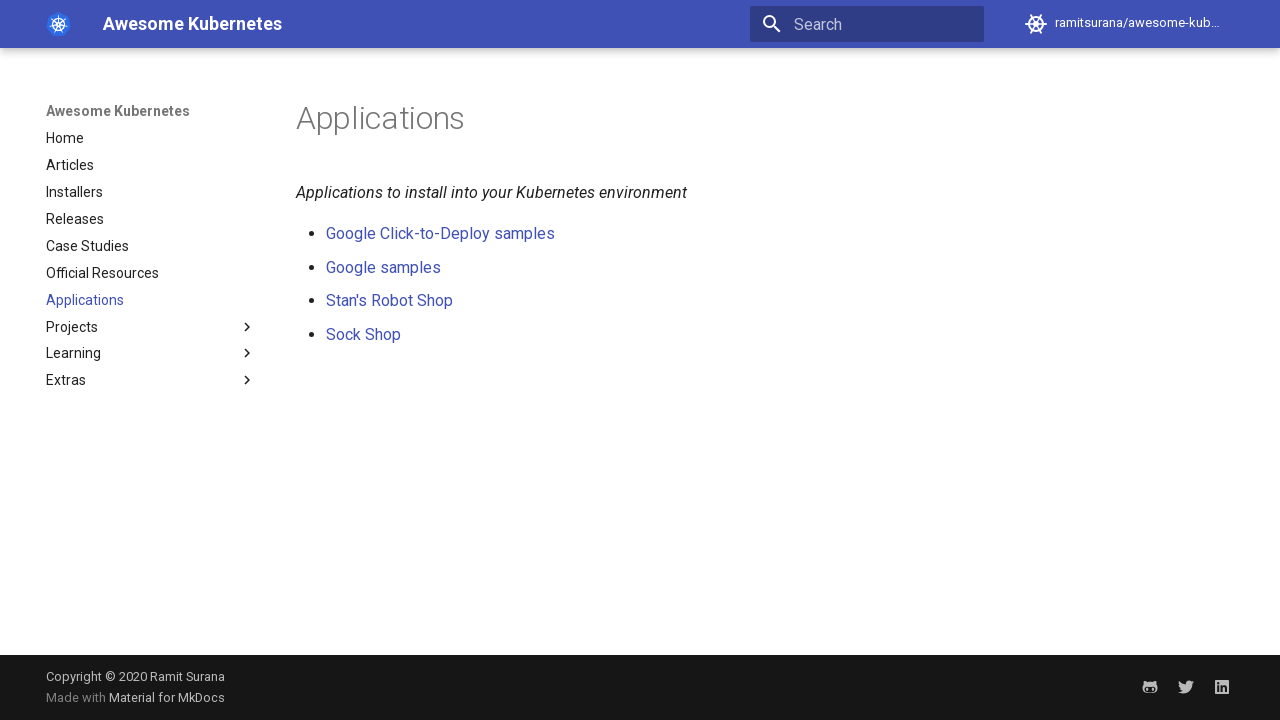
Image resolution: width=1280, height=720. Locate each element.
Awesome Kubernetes (118, 111)
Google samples (383, 267)
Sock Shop (363, 334)
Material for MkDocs (167, 697)
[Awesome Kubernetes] (58, 24)
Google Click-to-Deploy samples (440, 233)
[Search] (867, 24)
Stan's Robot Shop (389, 300)
